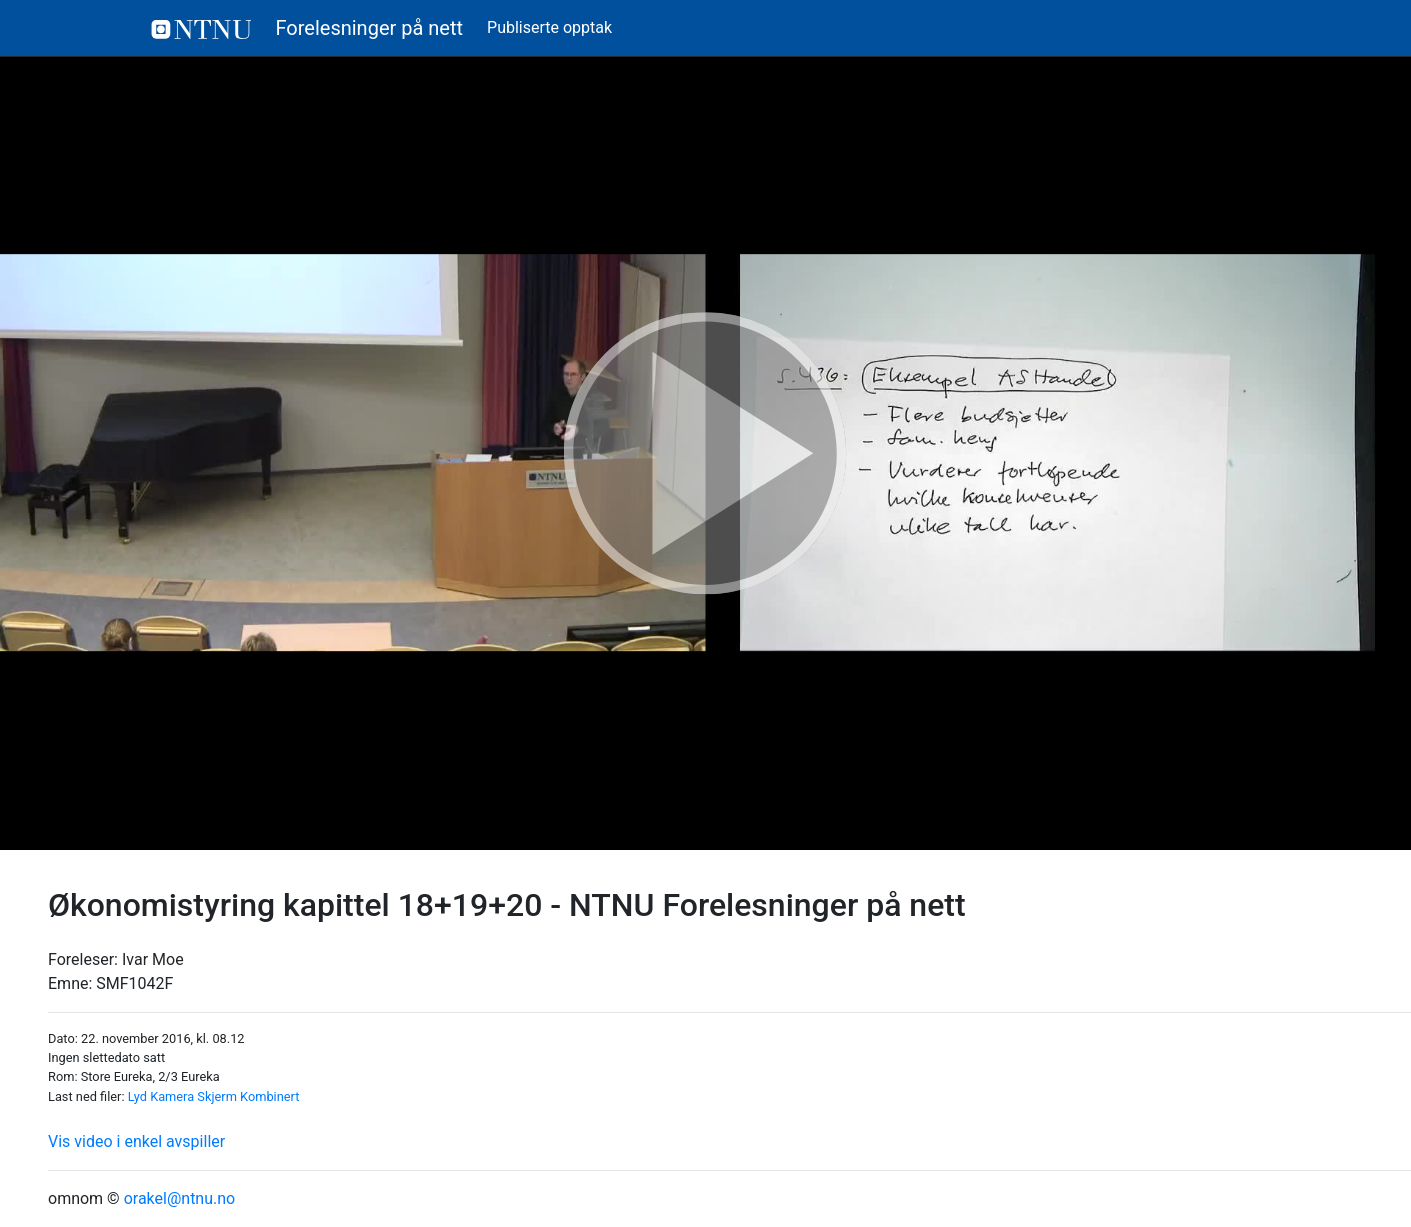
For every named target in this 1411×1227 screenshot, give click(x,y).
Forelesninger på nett (307, 28)
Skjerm (217, 1096)
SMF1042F (134, 983)
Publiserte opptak (549, 27)
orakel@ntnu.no (180, 1198)
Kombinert (269, 1096)
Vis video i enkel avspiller (136, 1141)
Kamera (172, 1096)
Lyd (137, 1096)
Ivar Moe (153, 959)
